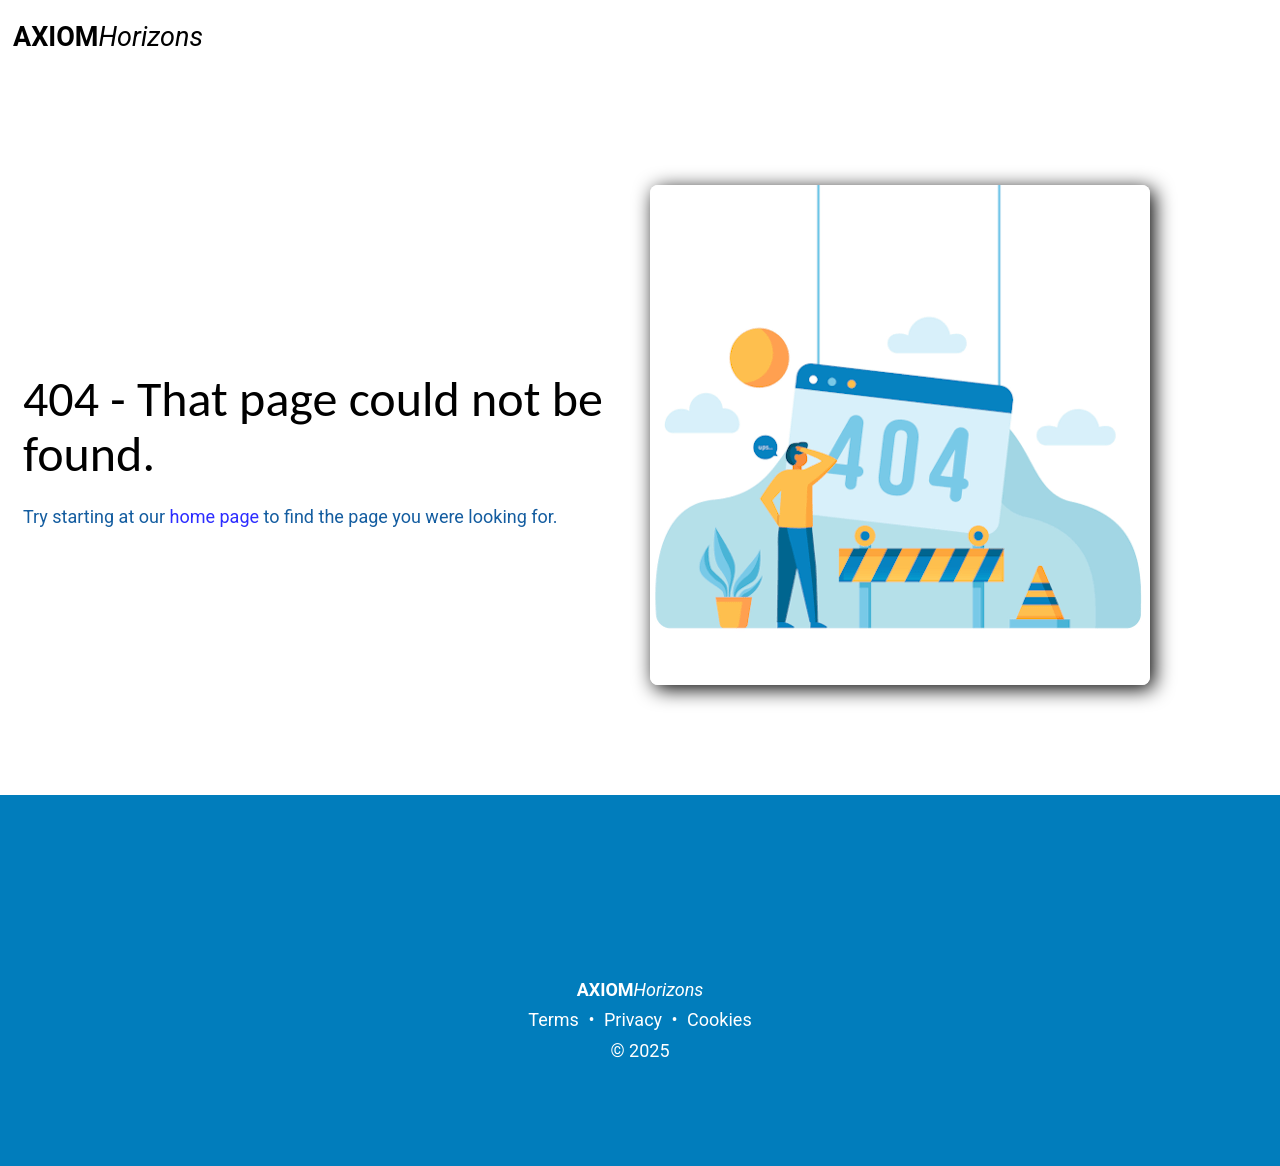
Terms (553, 1019)
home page (215, 516)
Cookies (719, 1019)
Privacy (633, 1019)
